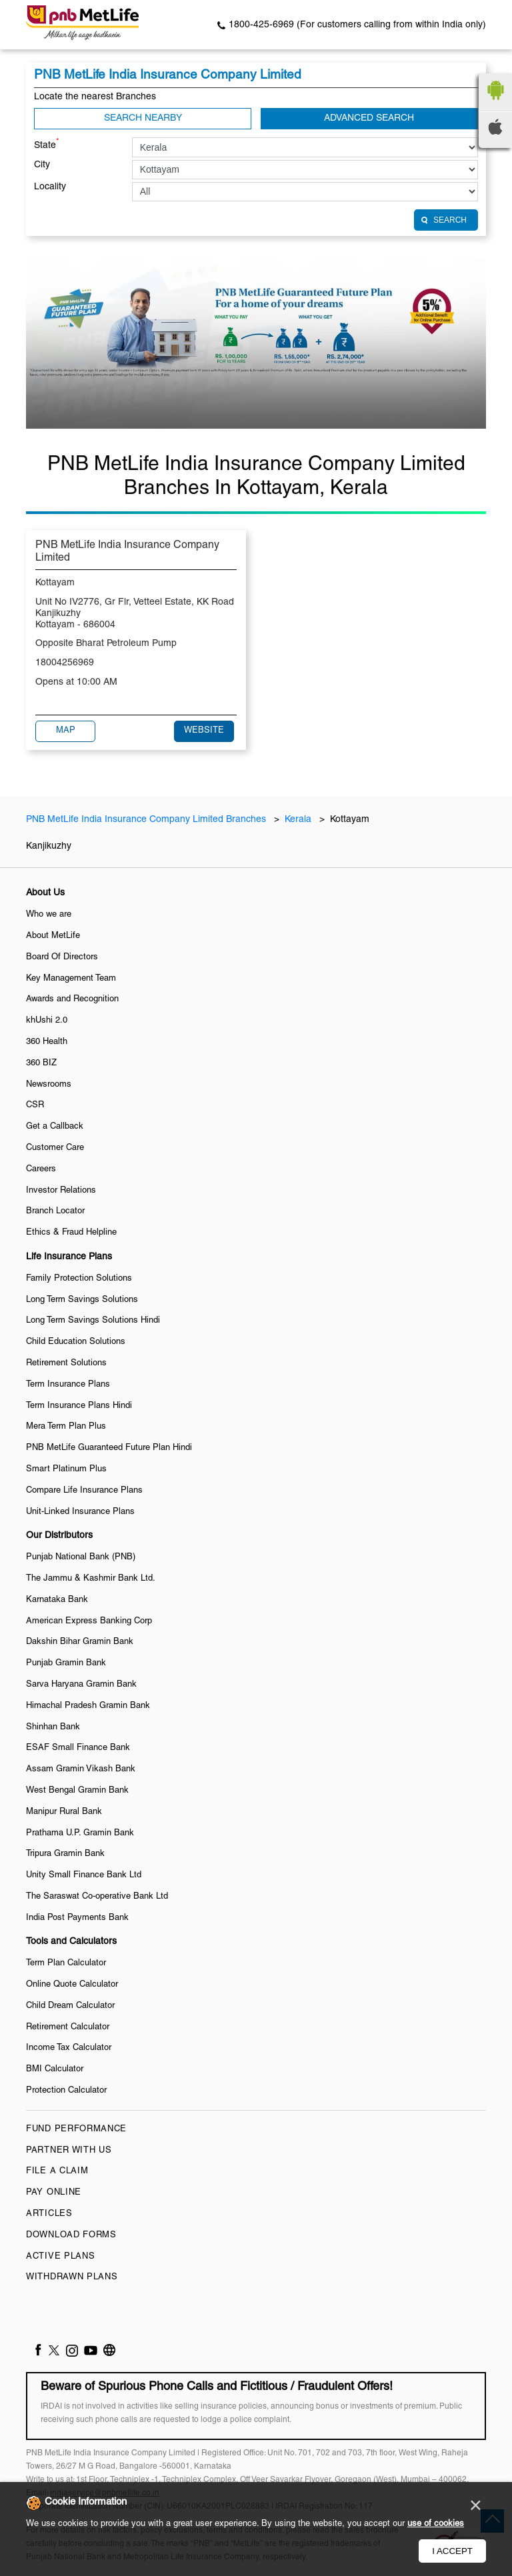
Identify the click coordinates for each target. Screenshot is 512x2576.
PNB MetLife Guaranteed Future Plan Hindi (109, 1448)
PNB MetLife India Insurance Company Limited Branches (147, 819)
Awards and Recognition (72, 999)
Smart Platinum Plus (66, 1469)
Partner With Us (69, 2151)
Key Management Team (71, 979)
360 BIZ (41, 1063)
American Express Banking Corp (89, 1621)
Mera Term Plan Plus (66, 1427)
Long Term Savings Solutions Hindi (93, 1321)
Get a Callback (54, 1127)
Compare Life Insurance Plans (84, 1491)
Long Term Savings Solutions (82, 1300)
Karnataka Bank (57, 1600)
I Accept (452, 2551)
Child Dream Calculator (70, 2006)
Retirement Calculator (67, 2027)
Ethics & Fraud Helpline (71, 1233)
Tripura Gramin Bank (65, 1854)
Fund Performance (76, 2129)
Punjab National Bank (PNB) (80, 1557)
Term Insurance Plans (68, 1385)
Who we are (48, 915)
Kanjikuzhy (48, 846)
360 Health (46, 1042)
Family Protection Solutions (79, 1279)
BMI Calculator (54, 2069)
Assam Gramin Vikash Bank (80, 1769)
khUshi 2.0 (46, 1021)
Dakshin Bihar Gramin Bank (79, 1642)
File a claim (57, 2171)
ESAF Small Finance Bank (78, 1748)
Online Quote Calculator (72, 1985)
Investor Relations (61, 1191)
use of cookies (435, 2524)
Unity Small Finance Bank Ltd (83, 1875)
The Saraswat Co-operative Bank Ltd (97, 1897)
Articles (49, 2214)
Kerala (298, 819)
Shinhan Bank (53, 1727)
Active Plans (60, 2257)
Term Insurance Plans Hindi (79, 1406)
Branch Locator (55, 1211)
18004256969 (64, 663)
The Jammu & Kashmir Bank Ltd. (90, 1579)
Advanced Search (369, 118)
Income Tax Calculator (68, 2048)
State (46, 144)
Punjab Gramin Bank (66, 1663)
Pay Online (53, 2193)
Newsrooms (48, 1085)
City (42, 165)
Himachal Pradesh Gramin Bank (88, 1706)
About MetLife (53, 936)
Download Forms (71, 2235)
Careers (41, 1169)
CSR (35, 1105)
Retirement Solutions (66, 1363)
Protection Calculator (66, 2091)
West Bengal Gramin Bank (77, 1791)
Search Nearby (143, 118)
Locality (50, 187)
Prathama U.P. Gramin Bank (80, 1833)
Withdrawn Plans (72, 2277)
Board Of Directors (62, 957)
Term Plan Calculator (66, 1963)
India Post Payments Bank (77, 1918)
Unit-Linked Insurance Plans (80, 1512)
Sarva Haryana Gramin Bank (81, 1685)
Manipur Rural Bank (64, 1812)
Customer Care (55, 1148)
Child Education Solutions (75, 1342)
